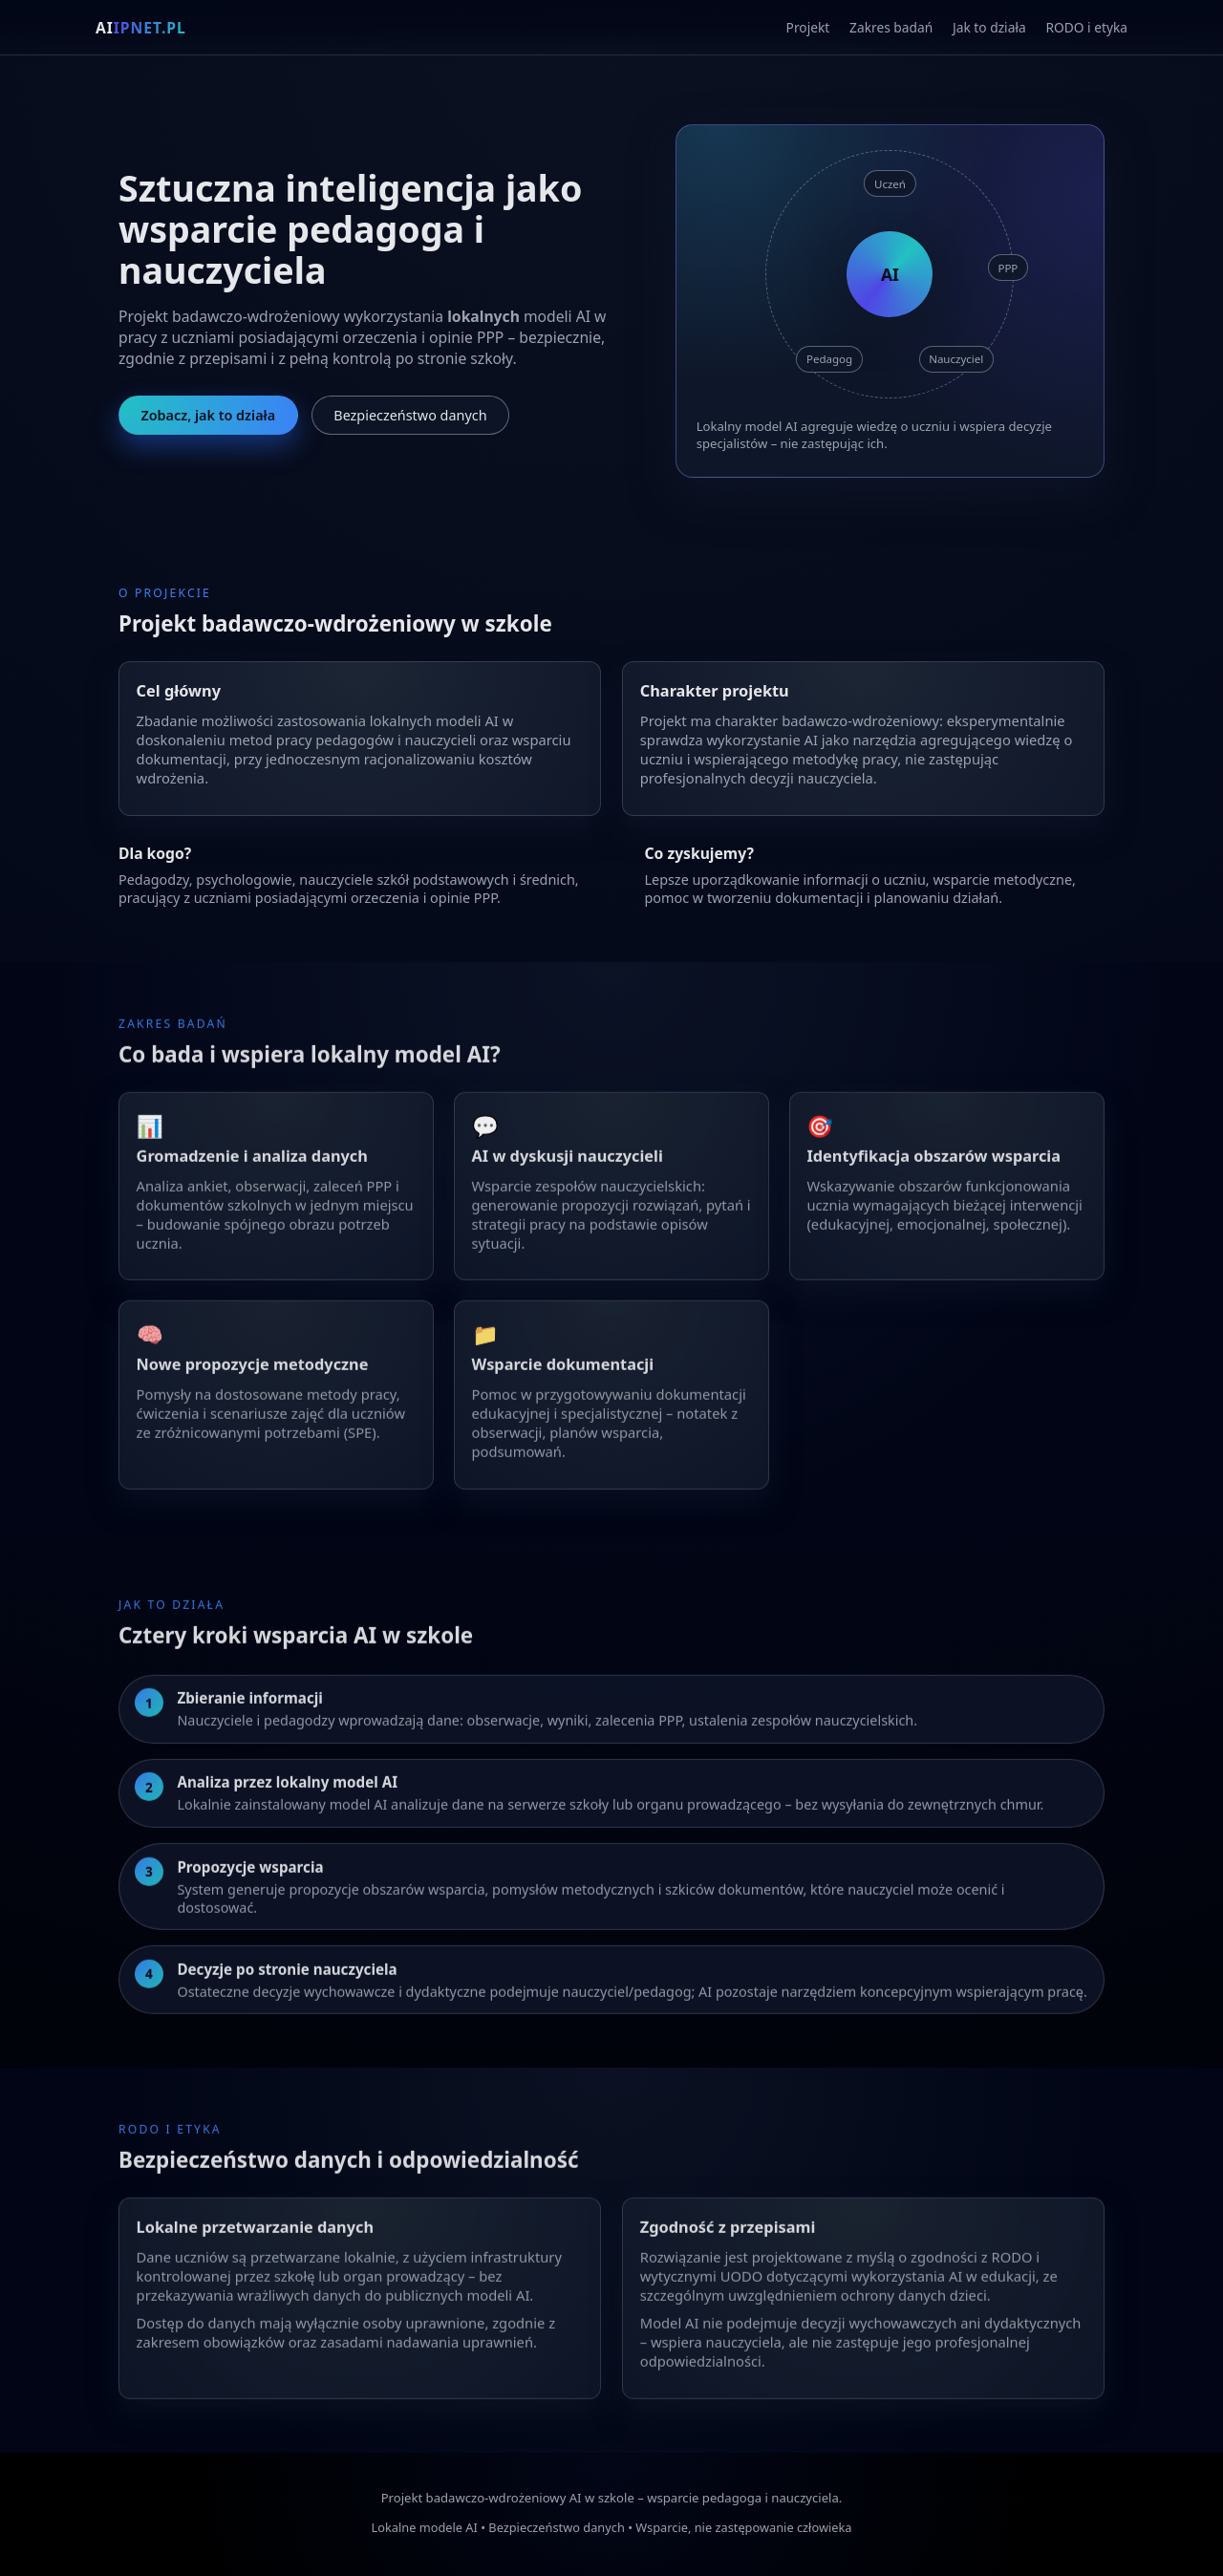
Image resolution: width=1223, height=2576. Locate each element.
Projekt (808, 27)
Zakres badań (891, 27)
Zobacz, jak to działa (207, 415)
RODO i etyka (1086, 27)
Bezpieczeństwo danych (409, 415)
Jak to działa (989, 27)
